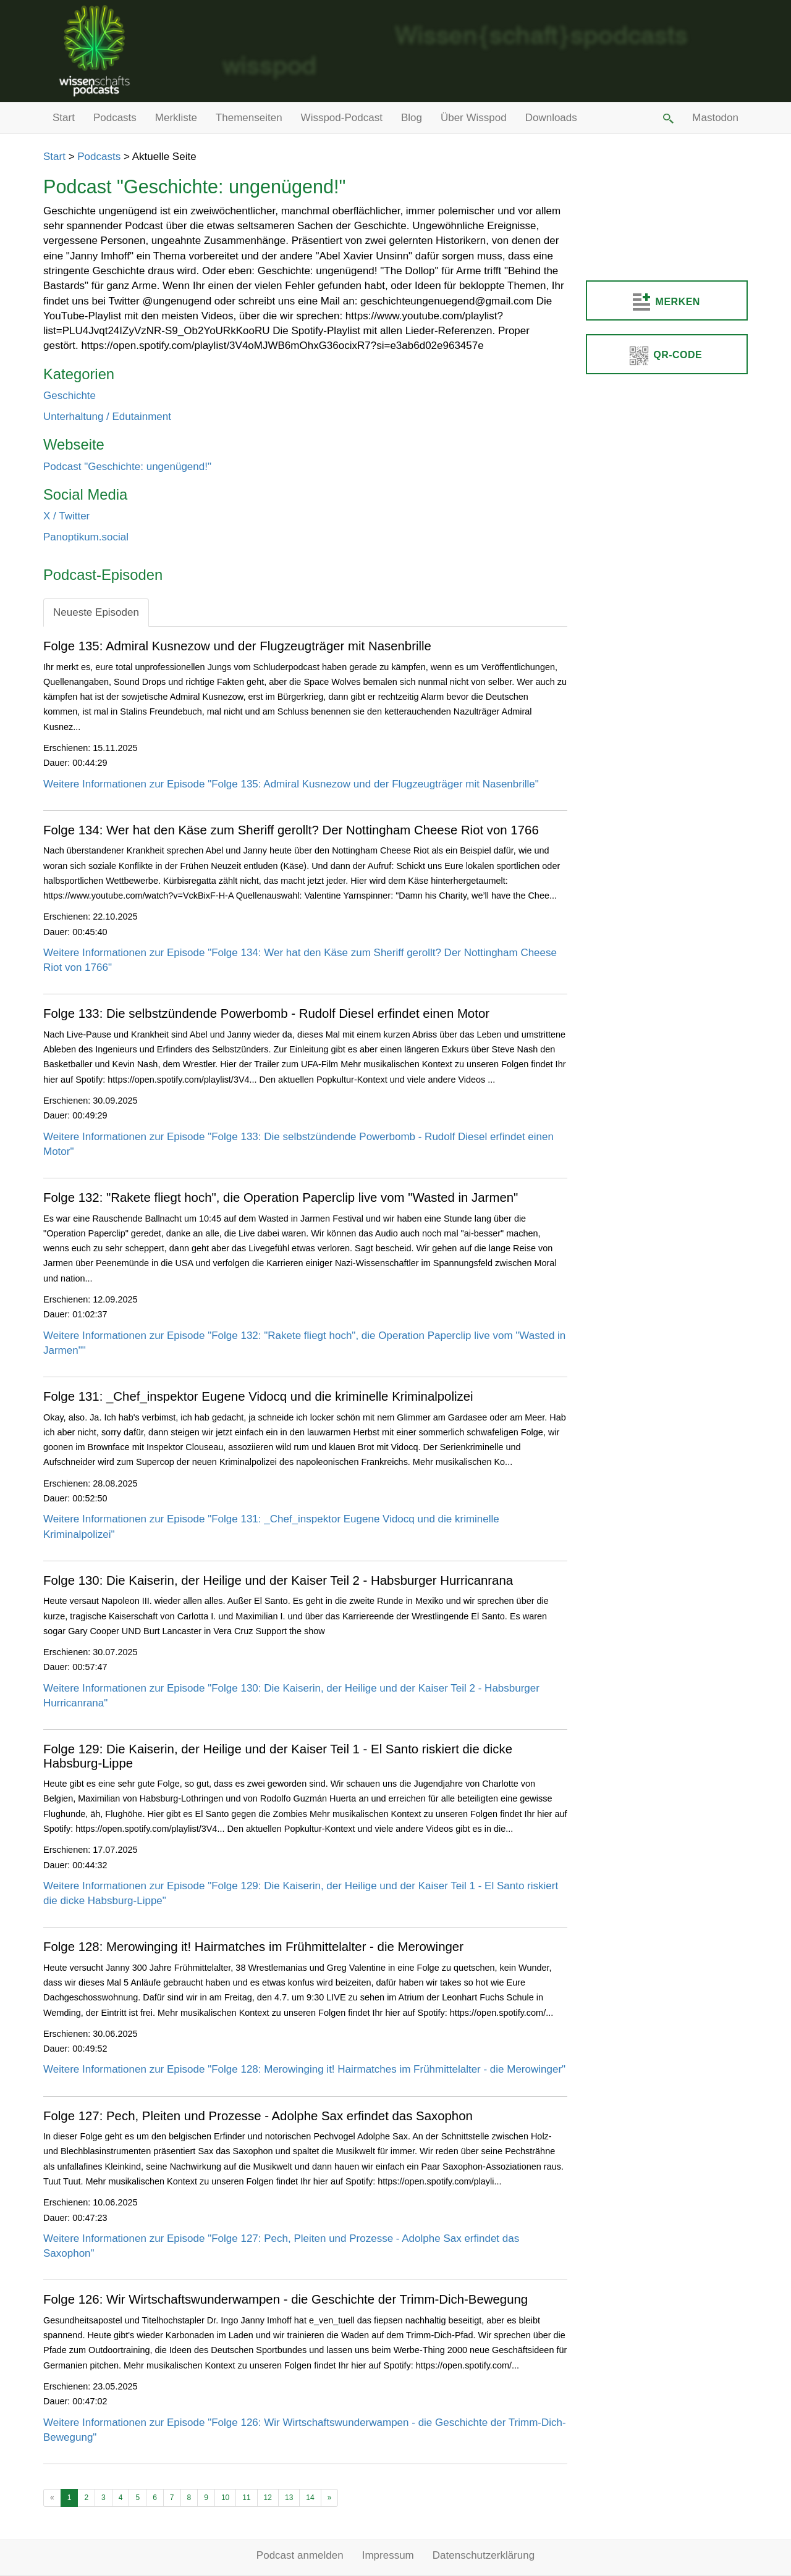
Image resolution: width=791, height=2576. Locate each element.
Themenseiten (249, 118)
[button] (667, 118)
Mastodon (715, 118)
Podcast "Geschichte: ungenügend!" (127, 466)
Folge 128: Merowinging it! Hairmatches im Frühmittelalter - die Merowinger (253, 1946)
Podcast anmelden (300, 2555)
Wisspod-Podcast (342, 118)
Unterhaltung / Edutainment (107, 416)
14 (310, 2497)
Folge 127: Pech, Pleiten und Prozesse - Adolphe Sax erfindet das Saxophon (258, 2116)
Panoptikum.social (86, 537)
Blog (411, 118)
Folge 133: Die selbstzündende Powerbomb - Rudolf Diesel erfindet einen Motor (266, 1013)
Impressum (388, 2555)
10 (225, 2497)
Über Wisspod (474, 118)
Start (64, 118)
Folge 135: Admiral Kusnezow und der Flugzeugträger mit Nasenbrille (237, 646)
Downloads (551, 118)
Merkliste (176, 118)
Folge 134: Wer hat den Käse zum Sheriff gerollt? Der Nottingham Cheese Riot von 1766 (291, 830)
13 (289, 2497)
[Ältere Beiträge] (330, 2498)
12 (268, 2497)
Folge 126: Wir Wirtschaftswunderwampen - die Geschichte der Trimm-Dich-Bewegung (285, 2299)
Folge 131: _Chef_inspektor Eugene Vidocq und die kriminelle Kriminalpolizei (258, 1396)
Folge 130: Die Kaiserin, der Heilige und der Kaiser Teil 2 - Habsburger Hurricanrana (278, 1580)
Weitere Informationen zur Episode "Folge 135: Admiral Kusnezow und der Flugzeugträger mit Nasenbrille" (291, 784)
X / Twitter (66, 516)
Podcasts (115, 118)
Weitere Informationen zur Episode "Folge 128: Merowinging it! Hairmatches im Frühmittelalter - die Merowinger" (304, 2069)
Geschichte (69, 395)
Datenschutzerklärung (484, 2555)
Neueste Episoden (96, 612)
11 (246, 2497)
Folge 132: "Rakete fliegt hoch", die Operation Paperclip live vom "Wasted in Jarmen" (280, 1197)
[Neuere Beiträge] (52, 2498)
